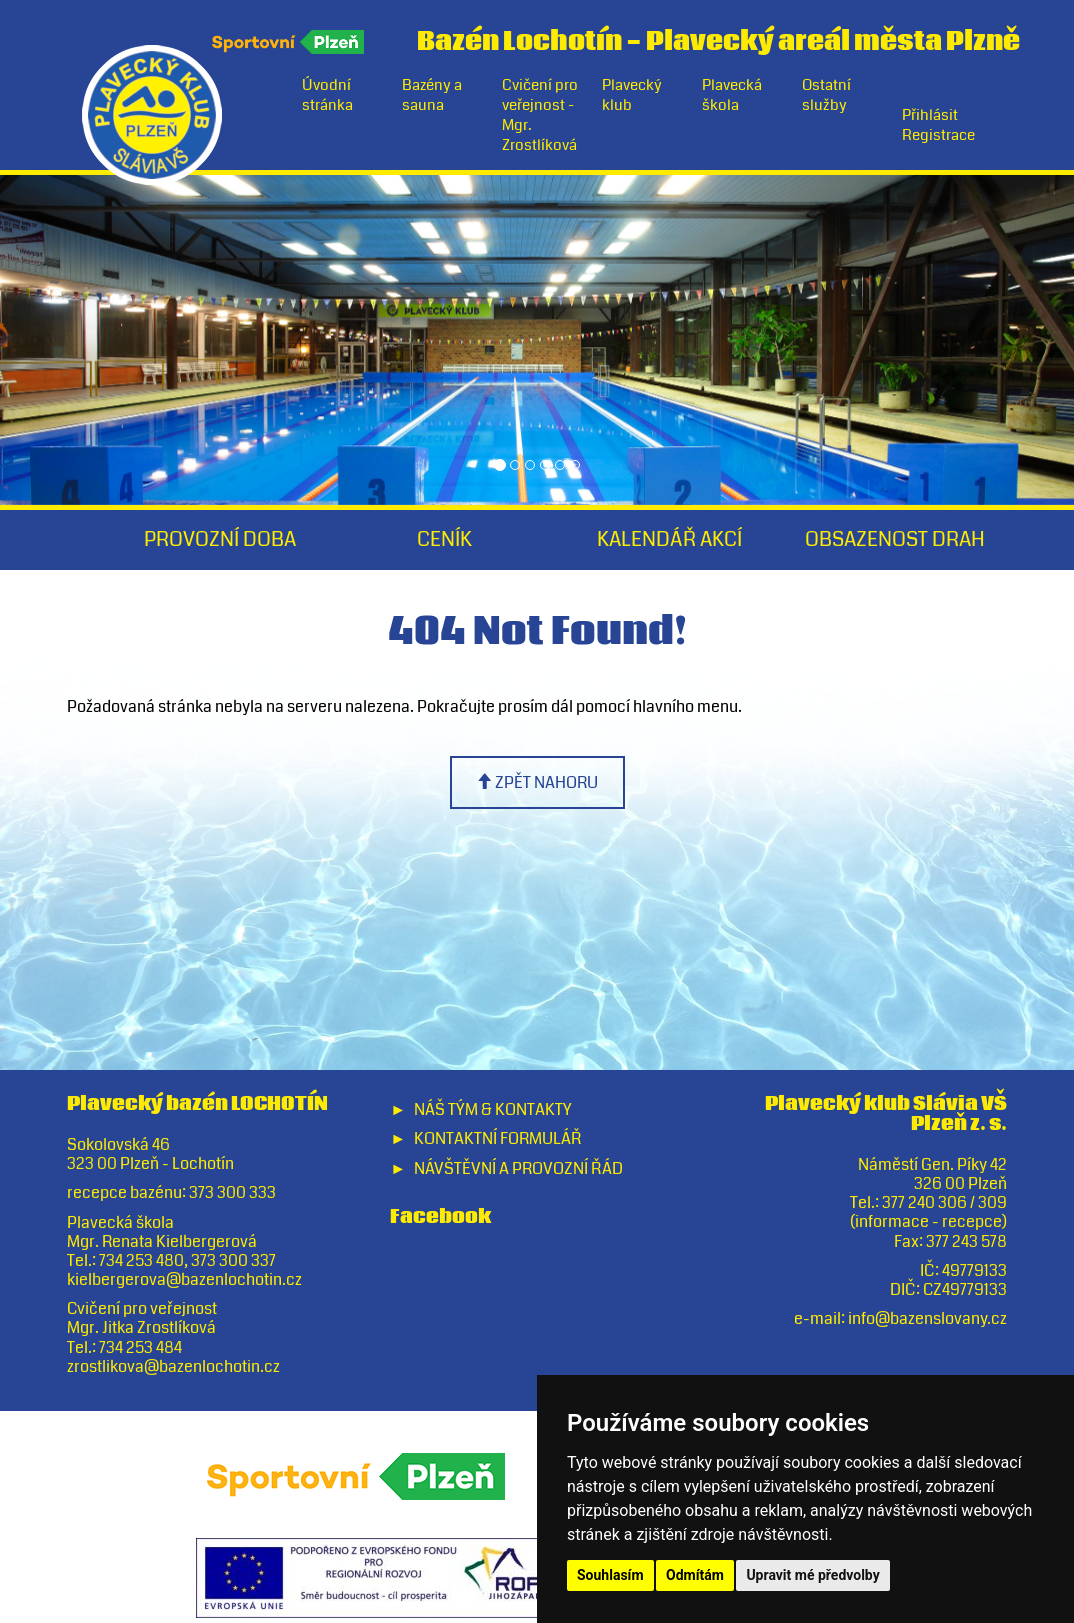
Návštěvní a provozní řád (518, 1168)
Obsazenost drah (895, 539)
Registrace (938, 135)
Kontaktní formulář (498, 1138)
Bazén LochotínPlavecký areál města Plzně (718, 37)
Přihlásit (930, 115)
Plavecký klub (632, 95)
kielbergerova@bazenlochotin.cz (184, 1279)
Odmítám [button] (695, 1575)
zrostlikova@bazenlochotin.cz (173, 1366)
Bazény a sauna (432, 95)
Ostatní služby (826, 95)
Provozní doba (220, 539)
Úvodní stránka (327, 95)
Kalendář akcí (669, 539)
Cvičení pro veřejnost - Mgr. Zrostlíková (540, 115)
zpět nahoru (537, 782)
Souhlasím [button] (610, 1575)
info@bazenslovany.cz (927, 1318)
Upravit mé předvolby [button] (812, 1575)
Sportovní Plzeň (289, 42)
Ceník (444, 539)
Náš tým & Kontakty (492, 1109)
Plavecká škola (732, 95)
